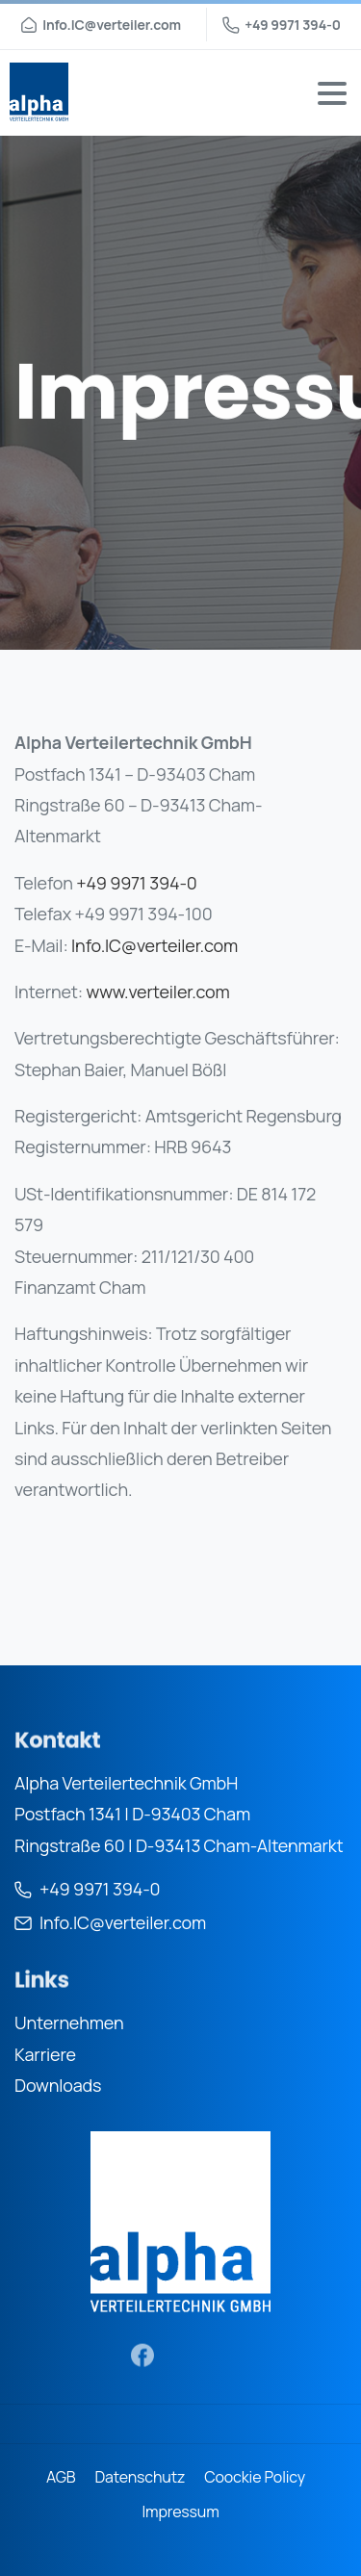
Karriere (45, 2054)
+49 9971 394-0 (281, 24)
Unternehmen (68, 2022)
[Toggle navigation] (332, 93)
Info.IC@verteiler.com (154, 945)
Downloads (57, 2085)
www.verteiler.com (158, 991)
